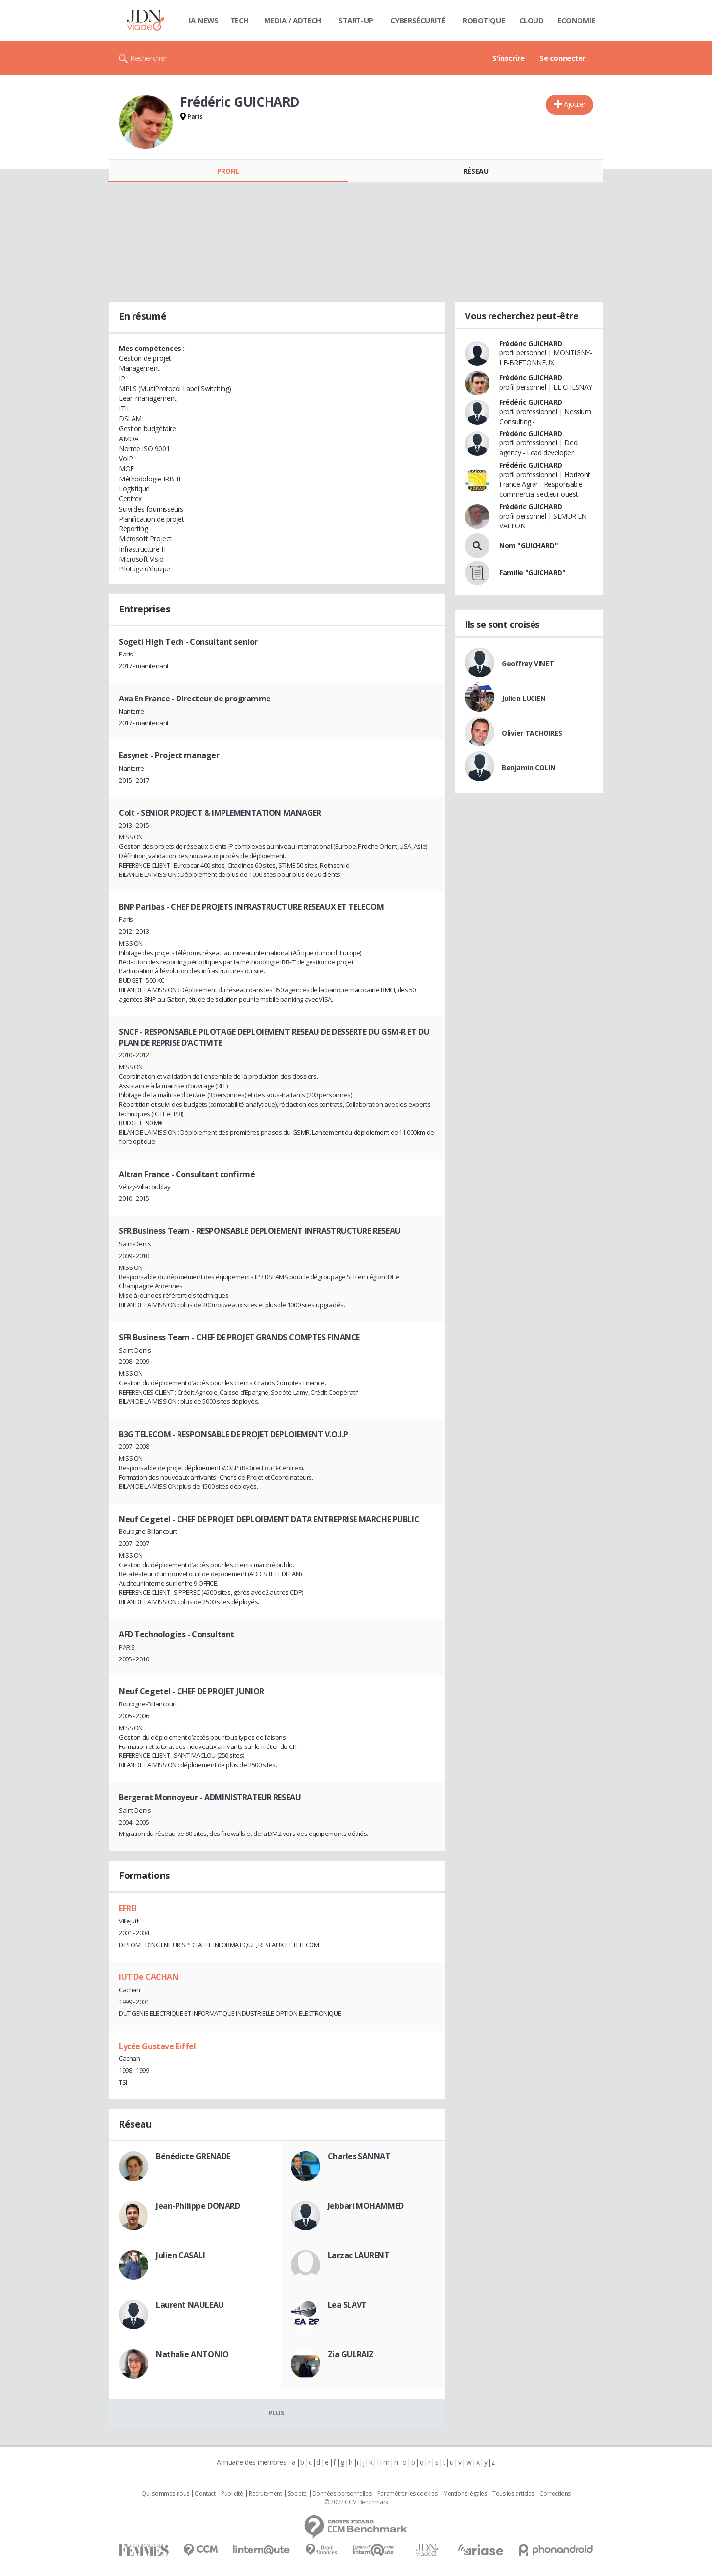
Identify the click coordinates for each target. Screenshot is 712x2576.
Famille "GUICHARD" (532, 572)
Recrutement (265, 2493)
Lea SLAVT (347, 2304)
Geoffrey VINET (528, 663)
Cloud (531, 20)
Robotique (484, 20)
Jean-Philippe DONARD (198, 2205)
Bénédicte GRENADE (193, 2156)
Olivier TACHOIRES (532, 733)
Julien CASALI (180, 2255)
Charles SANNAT (359, 2156)
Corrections (554, 2493)
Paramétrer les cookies (407, 2493)
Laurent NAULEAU (190, 2304)
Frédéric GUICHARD (530, 343)
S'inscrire (508, 58)
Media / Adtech (292, 20)
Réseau (475, 170)
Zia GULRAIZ (351, 2354)
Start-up (355, 20)
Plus (276, 2412)
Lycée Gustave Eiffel (157, 2046)
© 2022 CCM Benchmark (356, 2502)
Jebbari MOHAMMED (366, 2205)
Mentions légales (465, 2493)
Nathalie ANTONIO (192, 2354)
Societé (297, 2493)
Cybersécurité (417, 20)
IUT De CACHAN (148, 1976)
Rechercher (148, 58)
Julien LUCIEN (524, 698)
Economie (576, 20)
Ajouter (575, 104)
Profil (228, 170)
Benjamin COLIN (528, 767)
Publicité (232, 2493)
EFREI (128, 1908)
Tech (239, 20)
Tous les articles (513, 2493)
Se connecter (562, 58)
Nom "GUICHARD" (528, 545)
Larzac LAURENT (359, 2255)
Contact (205, 2493)
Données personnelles (342, 2493)
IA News (204, 20)
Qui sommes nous (165, 2493)
